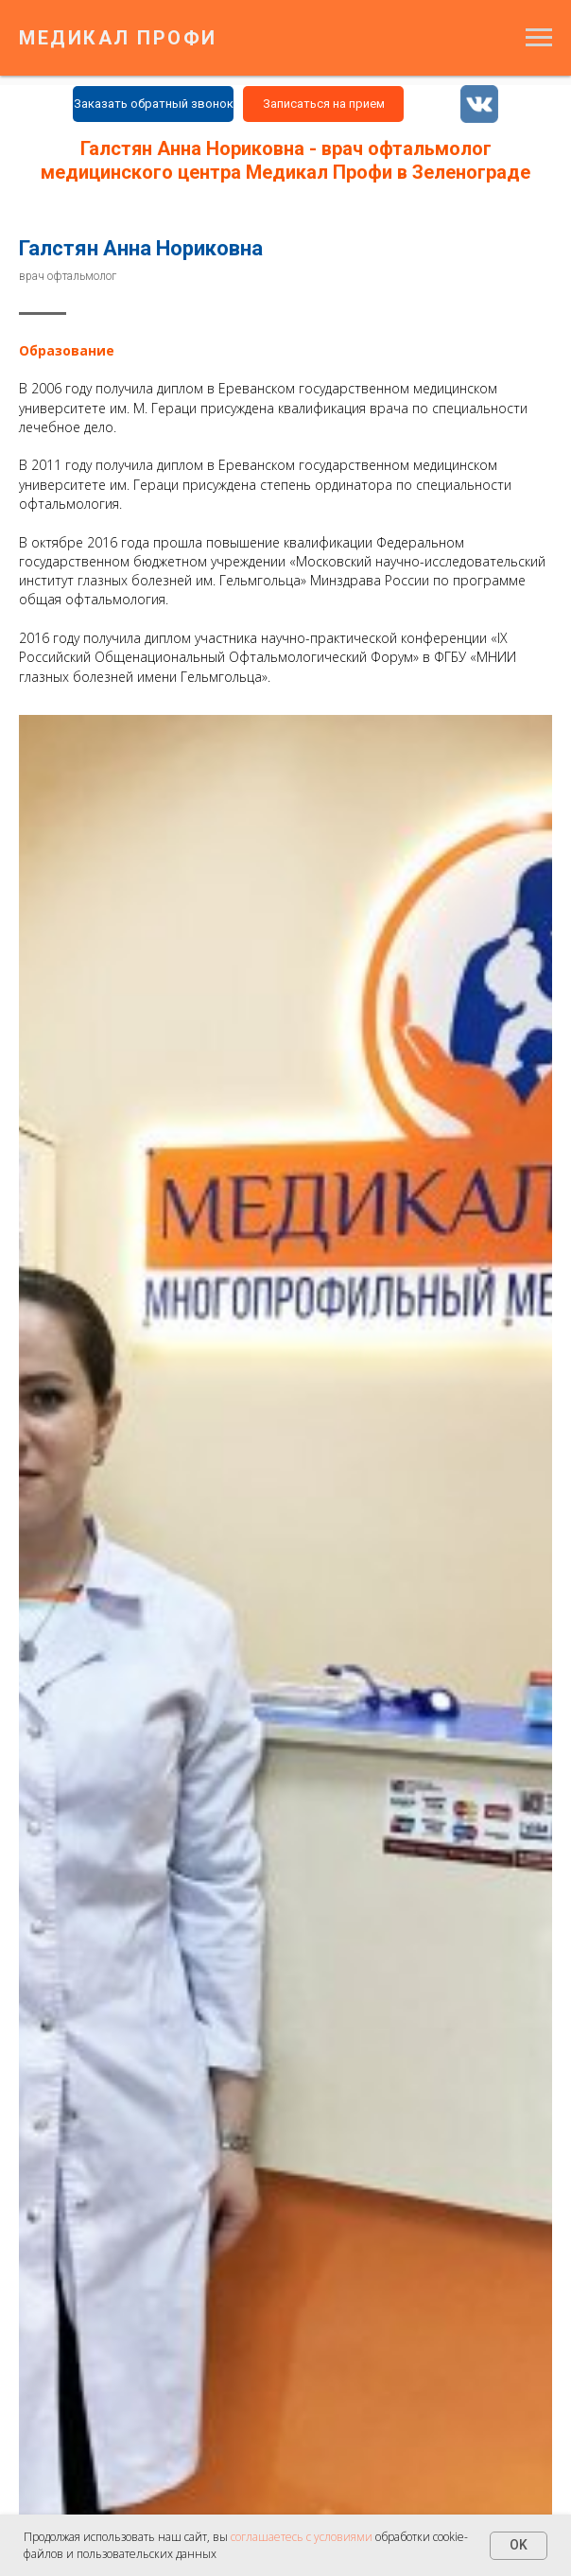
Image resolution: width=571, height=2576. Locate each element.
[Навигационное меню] (539, 37)
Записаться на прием (324, 103)
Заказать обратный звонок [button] (154, 103)
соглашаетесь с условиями (303, 2537)
